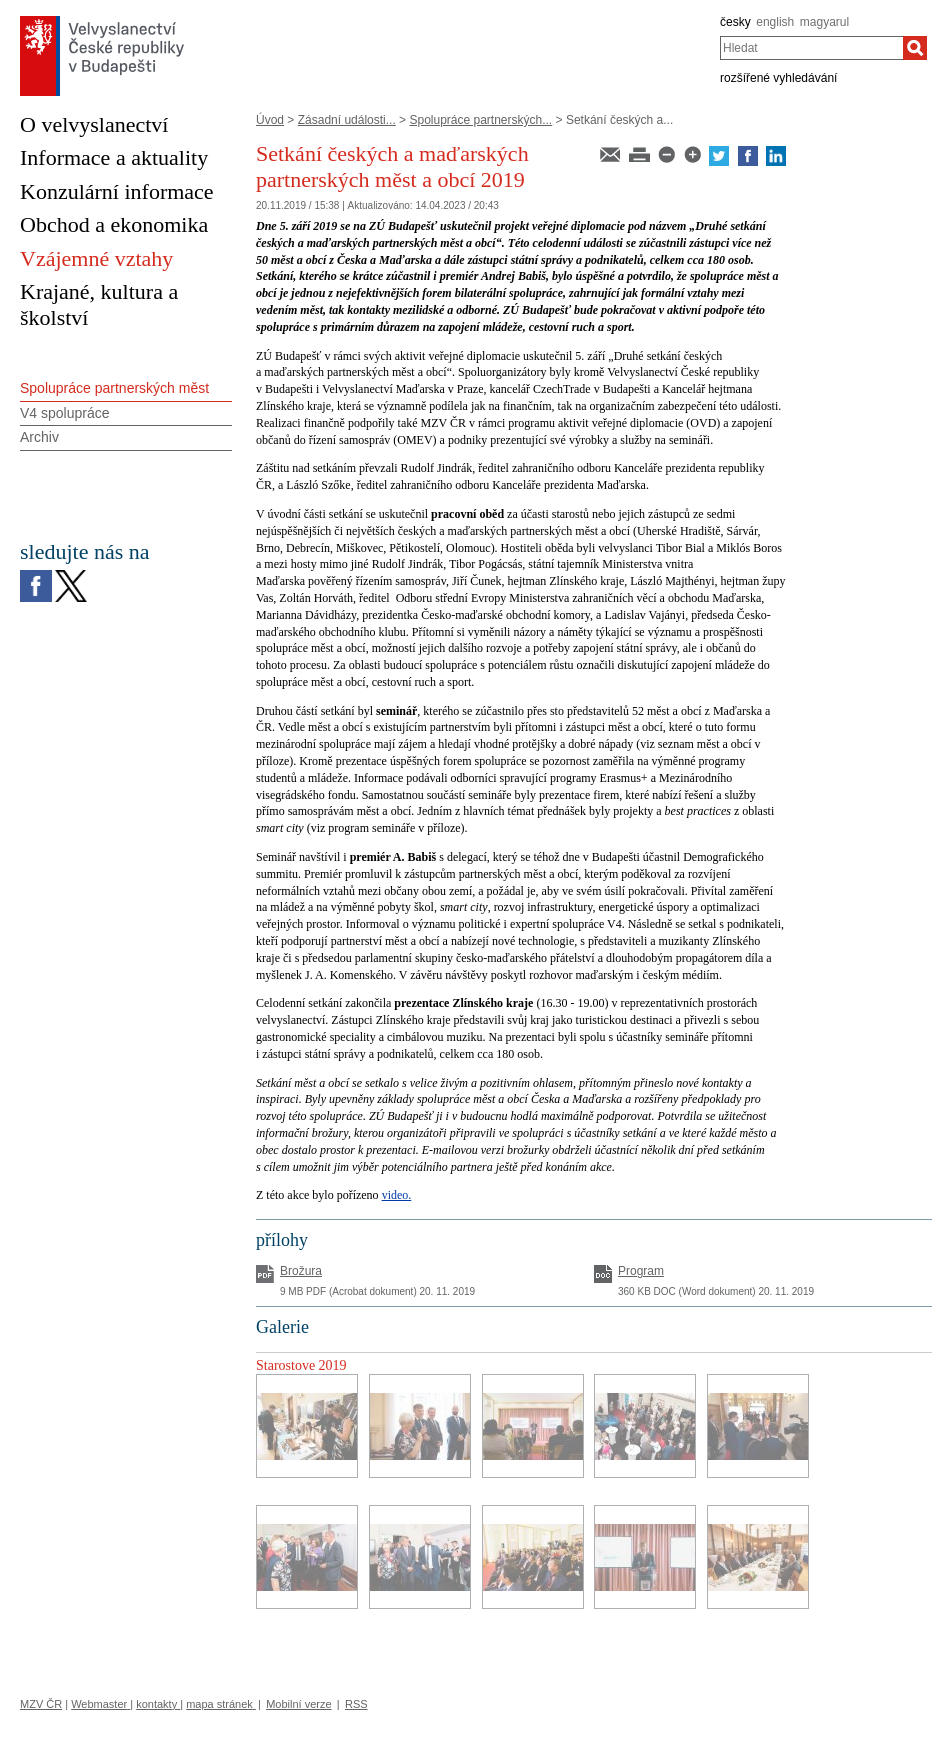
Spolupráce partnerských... (480, 120)
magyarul (824, 22)
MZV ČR (41, 1704)
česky (735, 22)
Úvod (270, 120)
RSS (356, 1704)
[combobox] (811, 48)
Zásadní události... (347, 120)
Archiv (39, 437)
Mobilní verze (298, 1704)
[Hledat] (915, 48)
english (775, 22)
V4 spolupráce (65, 413)
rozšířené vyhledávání (778, 78)
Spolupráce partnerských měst (114, 388)
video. (397, 1195)
